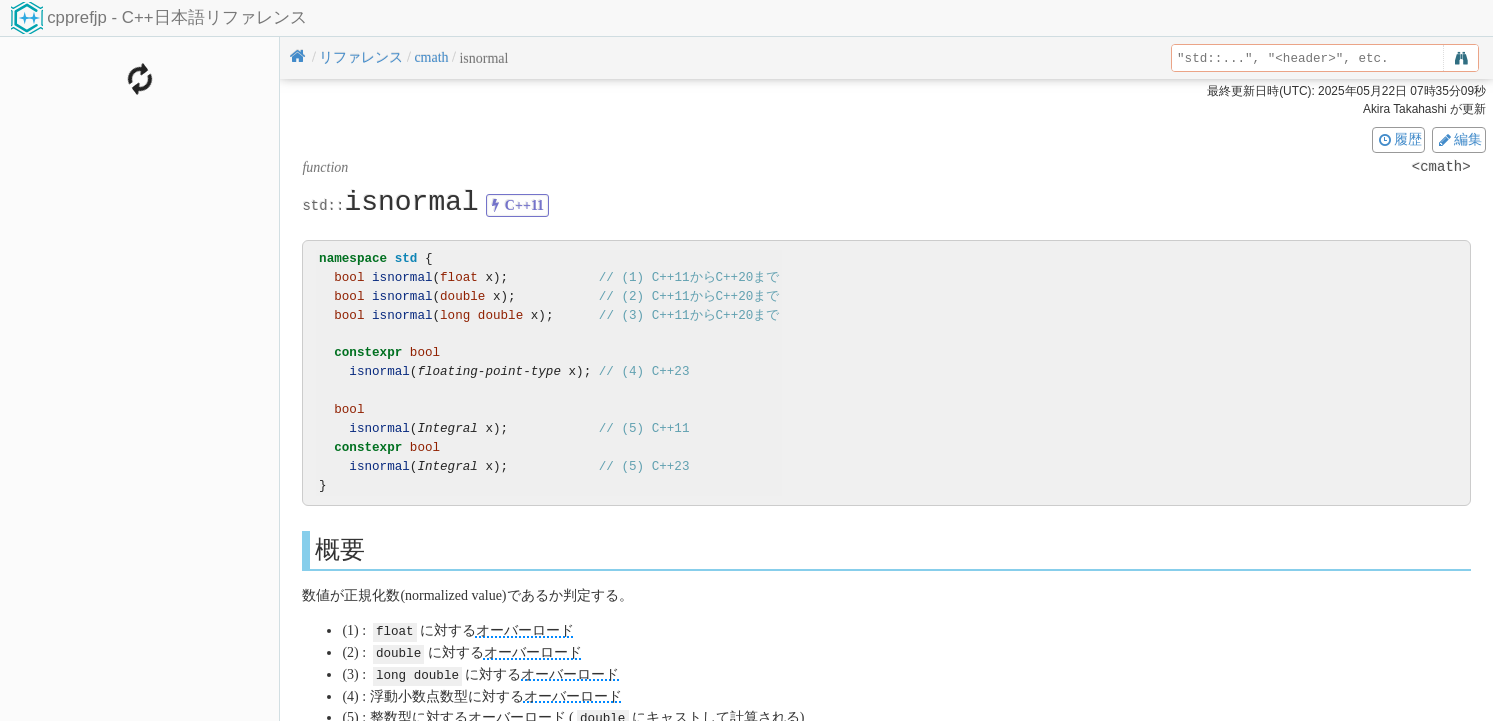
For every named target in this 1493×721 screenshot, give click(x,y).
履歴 (1399, 139)
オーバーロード (525, 630)
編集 (1459, 139)
